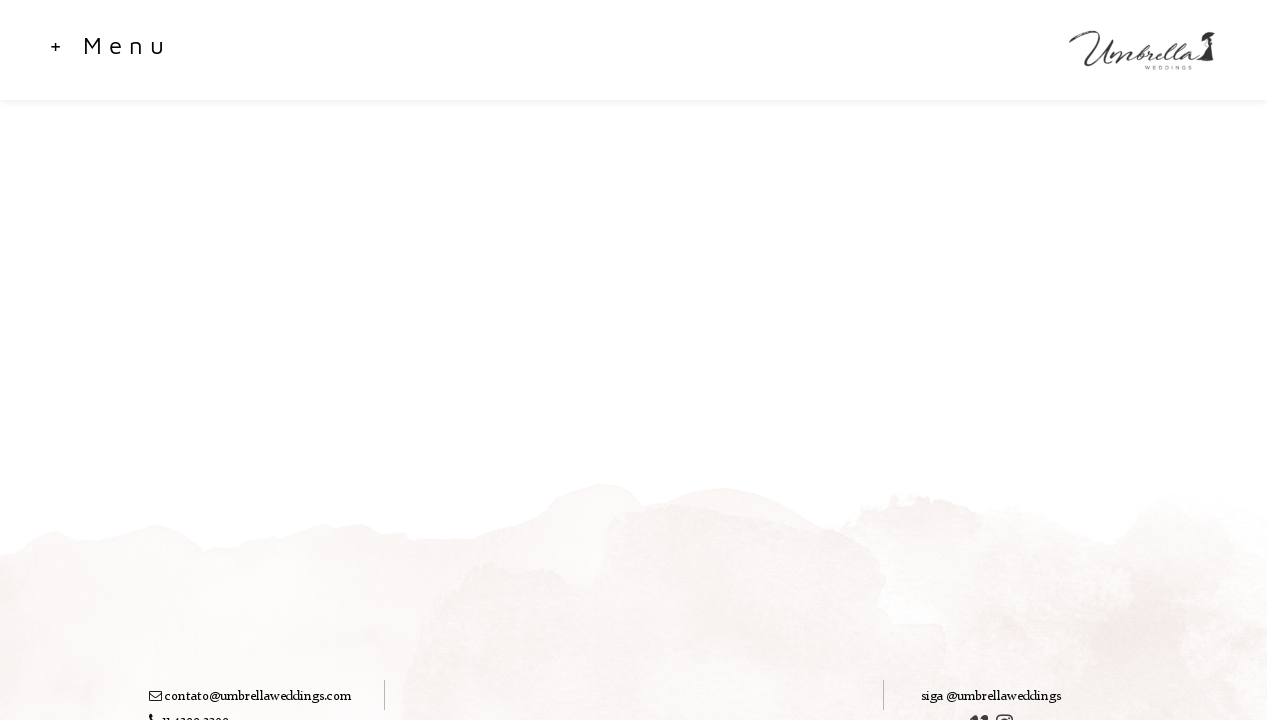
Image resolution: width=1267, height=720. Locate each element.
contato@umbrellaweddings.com (258, 696)
